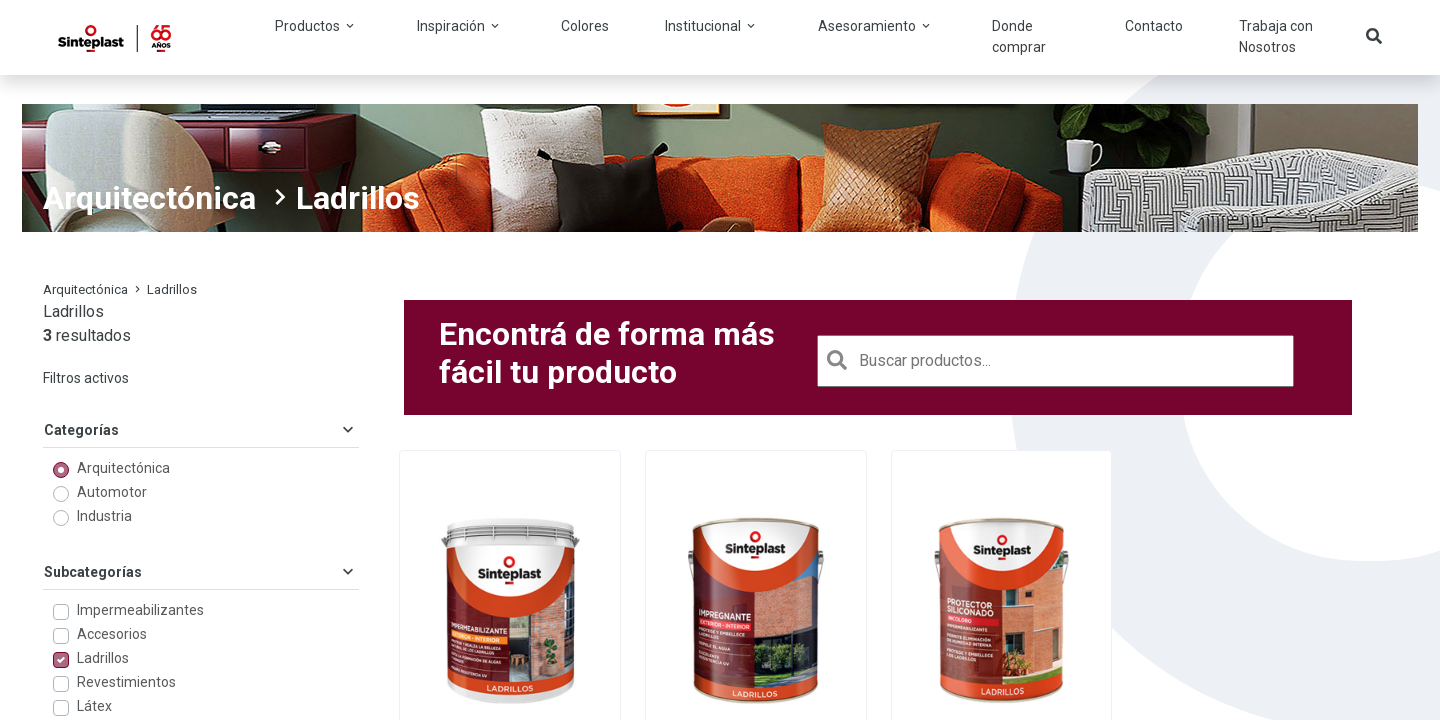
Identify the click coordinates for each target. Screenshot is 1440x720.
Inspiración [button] (459, 26)
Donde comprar (1019, 36)
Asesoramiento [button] (875, 26)
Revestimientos (126, 682)
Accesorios (112, 634)
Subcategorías (201, 572)
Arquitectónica (149, 198)
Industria (104, 516)
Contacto (1154, 26)
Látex (94, 706)
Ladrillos (103, 658)
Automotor (112, 492)
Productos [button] (316, 26)
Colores (585, 26)
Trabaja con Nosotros (1276, 36)
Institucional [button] (711, 26)
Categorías (201, 430)
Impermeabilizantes (140, 610)
